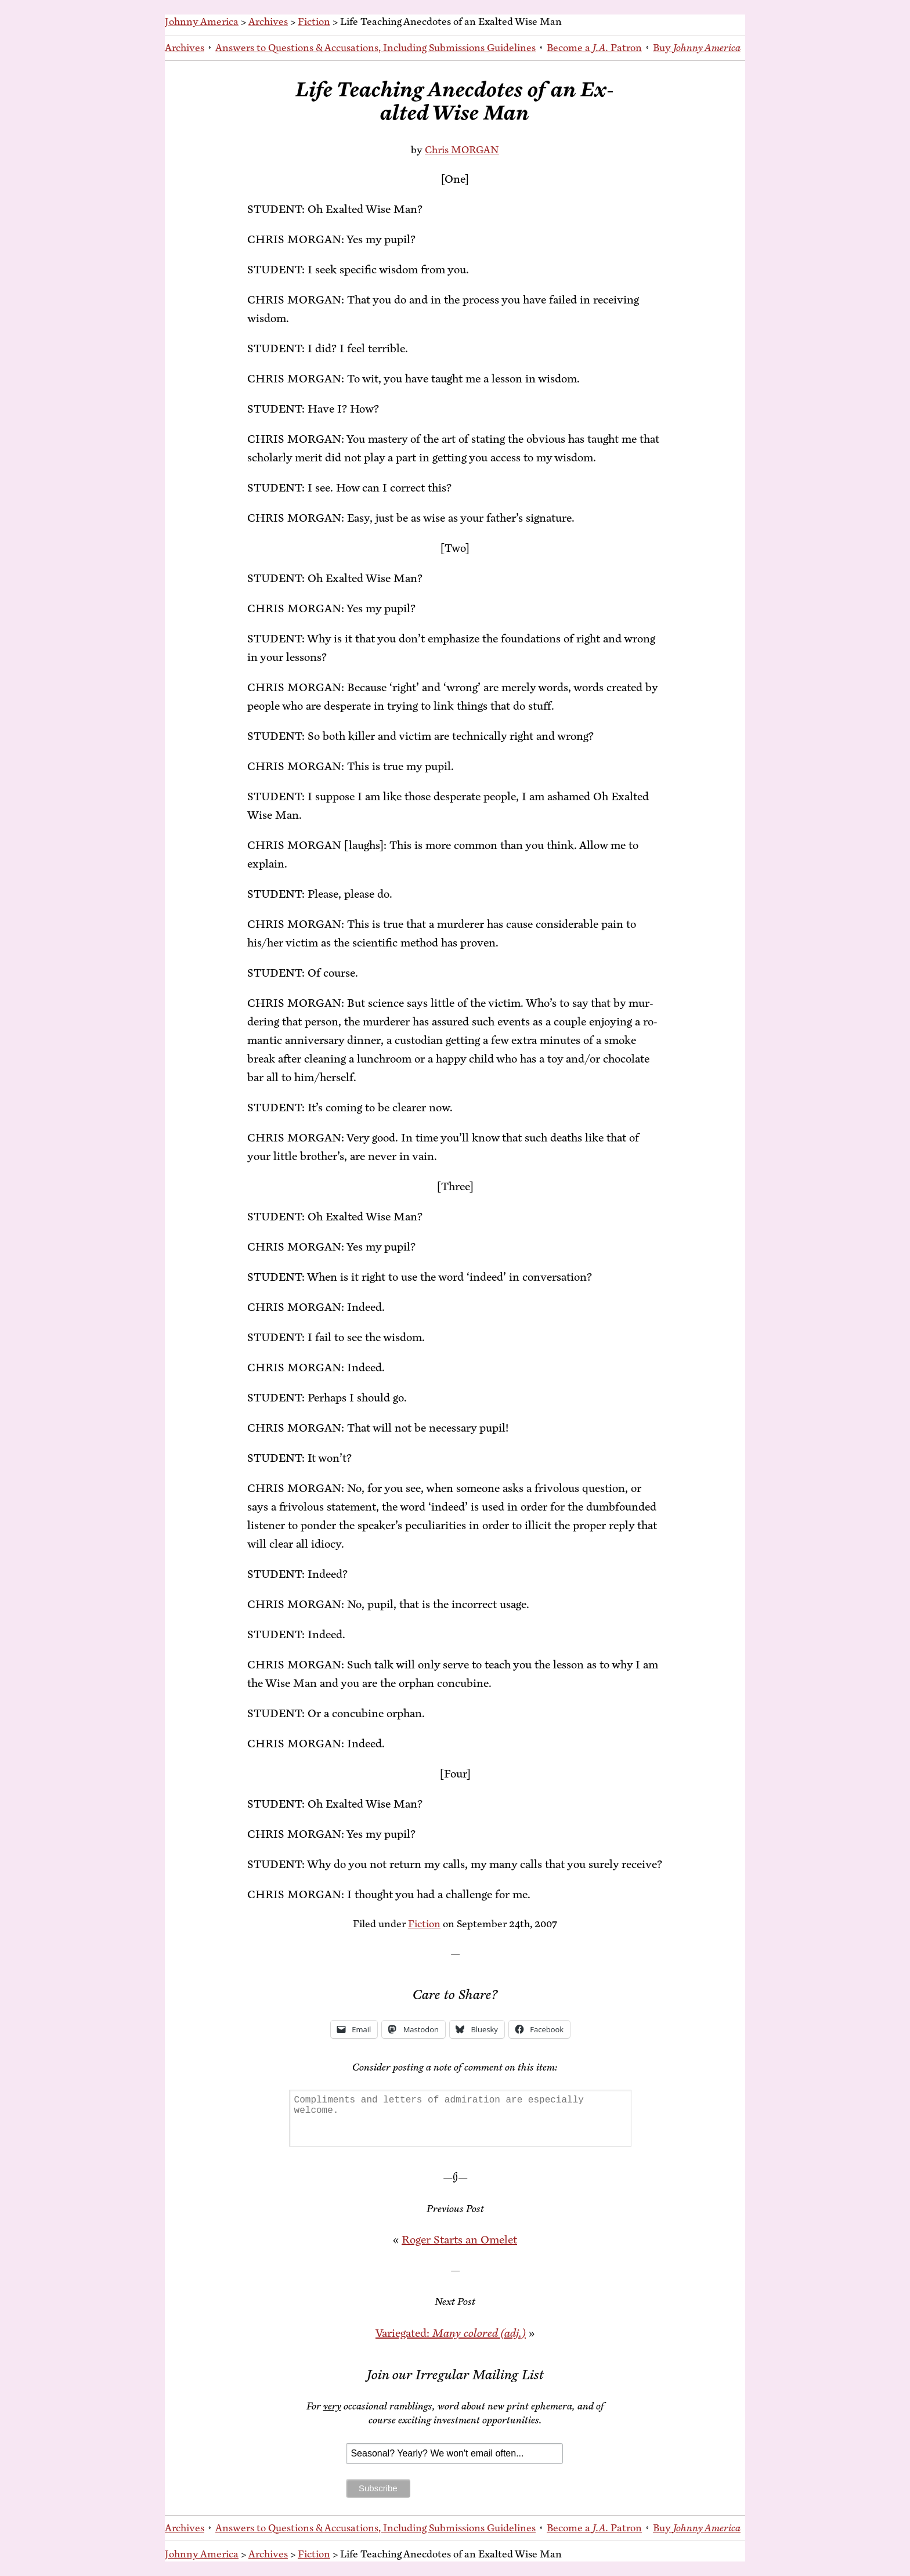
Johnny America (202, 21)
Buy (697, 48)
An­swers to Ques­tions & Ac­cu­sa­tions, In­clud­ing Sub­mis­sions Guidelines (375, 48)
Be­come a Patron (594, 48)
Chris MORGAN (462, 150)
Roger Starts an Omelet (459, 2240)
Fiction (314, 21)
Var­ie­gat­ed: (450, 2333)
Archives (268, 21)
